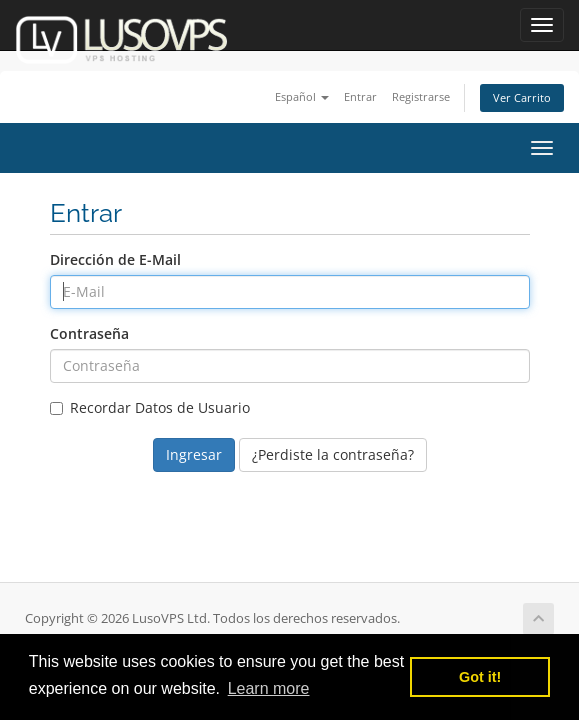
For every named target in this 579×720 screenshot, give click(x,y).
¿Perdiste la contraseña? (333, 454)
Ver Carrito (522, 97)
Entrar (360, 96)
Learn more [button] (269, 688)
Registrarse (421, 96)
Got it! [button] (480, 677)
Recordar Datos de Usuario (150, 407)
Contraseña (89, 333)
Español (302, 96)
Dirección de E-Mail (115, 259)
